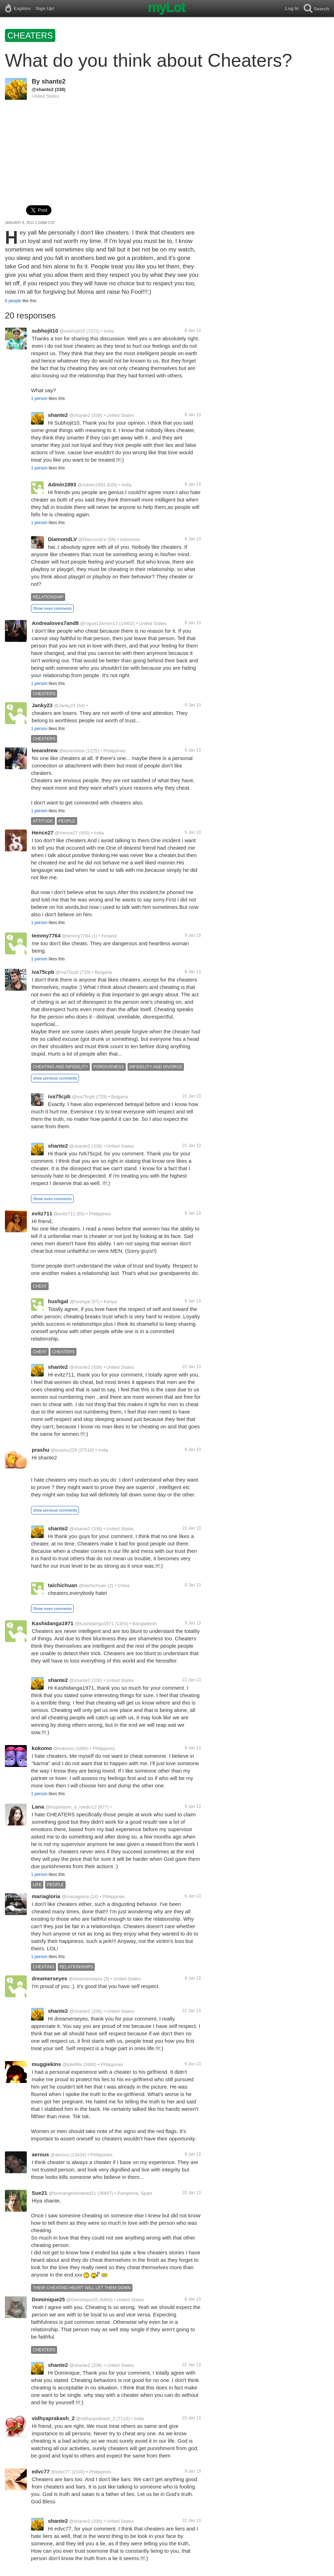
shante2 (54, 81)
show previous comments (55, 1078)
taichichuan (62, 1585)
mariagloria (46, 1896)
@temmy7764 (76, 935)
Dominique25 (48, 2299)
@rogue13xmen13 (99, 623)
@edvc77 (60, 2471)
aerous (40, 2154)
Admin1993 (62, 484)
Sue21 (39, 2193)
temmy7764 (46, 935)
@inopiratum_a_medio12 (71, 1807)
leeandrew (44, 750)
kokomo (42, 1748)
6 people (13, 300)
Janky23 (42, 705)
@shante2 (43, 89)
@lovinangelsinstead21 (72, 2193)
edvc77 (41, 2471)
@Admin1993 (91, 484)
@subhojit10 (72, 331)
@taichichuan (92, 1585)
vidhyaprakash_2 (53, 2418)
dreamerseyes (49, 1978)
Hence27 (43, 833)
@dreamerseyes (86, 1978)
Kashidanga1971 (52, 1623)
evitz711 (42, 1213)
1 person (39, 398)
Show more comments (52, 608)
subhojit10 (45, 331)
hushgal (58, 1301)
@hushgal (79, 1301)
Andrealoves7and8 (55, 623)
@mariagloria (75, 1896)
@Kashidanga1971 (94, 1623)
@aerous (59, 2154)
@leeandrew (72, 750)
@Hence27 (66, 833)
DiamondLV (62, 539)
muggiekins (46, 2064)
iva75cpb (43, 972)
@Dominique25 (82, 2299)
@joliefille (72, 2064)
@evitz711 (64, 1213)
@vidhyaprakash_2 (95, 2418)
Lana (38, 1807)
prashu (40, 1450)
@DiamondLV (92, 539)
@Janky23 (65, 705)
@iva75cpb (67, 972)
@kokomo (63, 1748)
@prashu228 (64, 1450)
